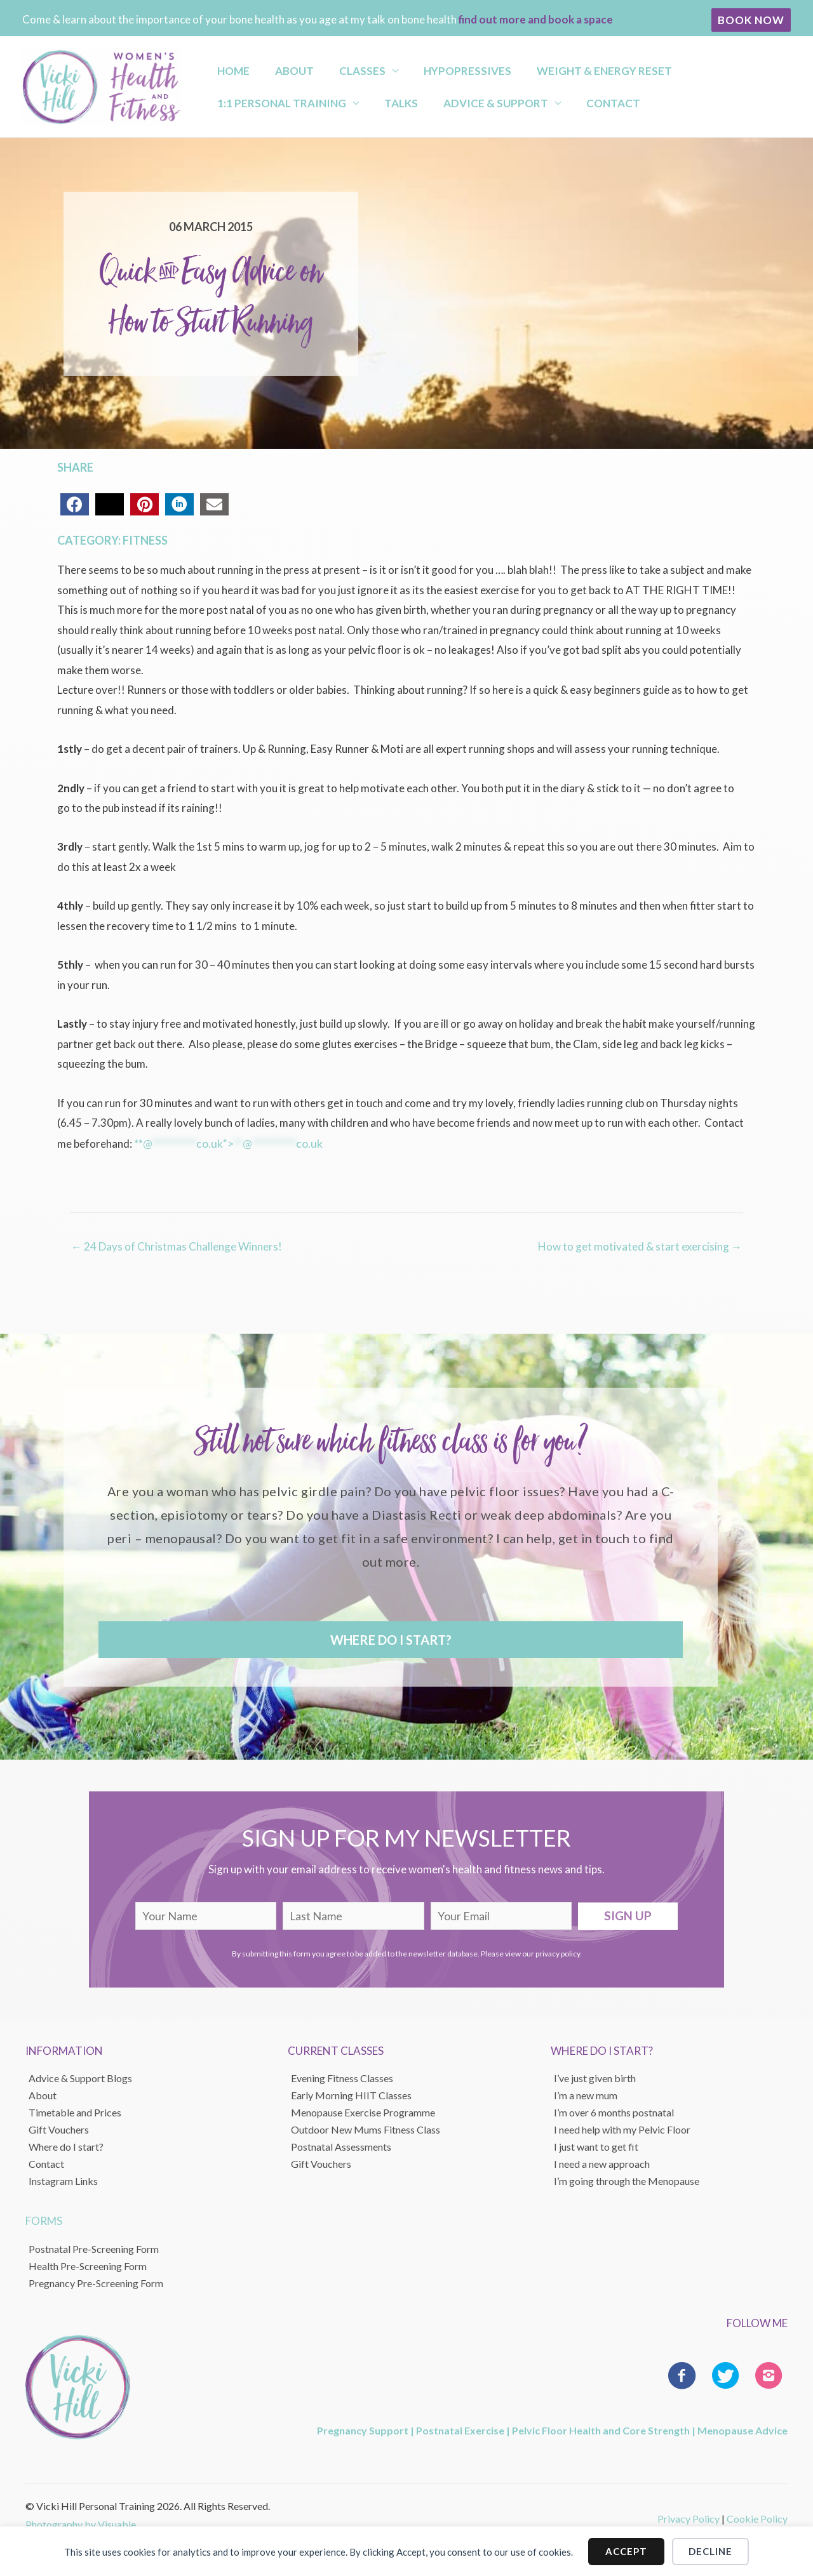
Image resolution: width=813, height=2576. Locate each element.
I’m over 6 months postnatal (614, 2111)
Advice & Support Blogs (80, 2077)
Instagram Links (63, 2180)
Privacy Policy (688, 2517)
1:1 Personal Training (696, 67)
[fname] (206, 1914)
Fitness (145, 540)
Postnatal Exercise (460, 2428)
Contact (415, 106)
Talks (226, 106)
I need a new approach (602, 2162)
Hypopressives (425, 67)
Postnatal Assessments (341, 2145)
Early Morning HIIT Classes (351, 2094)
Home (225, 67)
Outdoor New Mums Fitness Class (365, 2128)
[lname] (353, 1914)
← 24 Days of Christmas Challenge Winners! (176, 1245)
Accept (626, 2550)
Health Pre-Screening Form (88, 2264)
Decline (710, 2550)
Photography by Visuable (80, 2523)
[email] (501, 1914)
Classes (331, 67)
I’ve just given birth (595, 2077)
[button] (751, 20)
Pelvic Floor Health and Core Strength (601, 2428)
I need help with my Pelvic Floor (622, 2128)
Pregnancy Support (362, 2428)
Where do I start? (66, 2145)
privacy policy (557, 1951)
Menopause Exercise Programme (363, 2111)
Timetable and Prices (75, 2111)
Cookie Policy (757, 2517)
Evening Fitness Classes (342, 2077)
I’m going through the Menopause (626, 2180)
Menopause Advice (742, 2428)
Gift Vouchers (59, 2128)
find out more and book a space (536, 19)
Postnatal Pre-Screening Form (94, 2247)
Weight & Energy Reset (550, 67)
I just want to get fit (596, 2145)
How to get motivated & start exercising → (640, 1245)
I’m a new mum (585, 2094)
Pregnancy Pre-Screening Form (96, 2281)
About (274, 67)
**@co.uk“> (227, 1143)
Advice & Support (309, 106)
